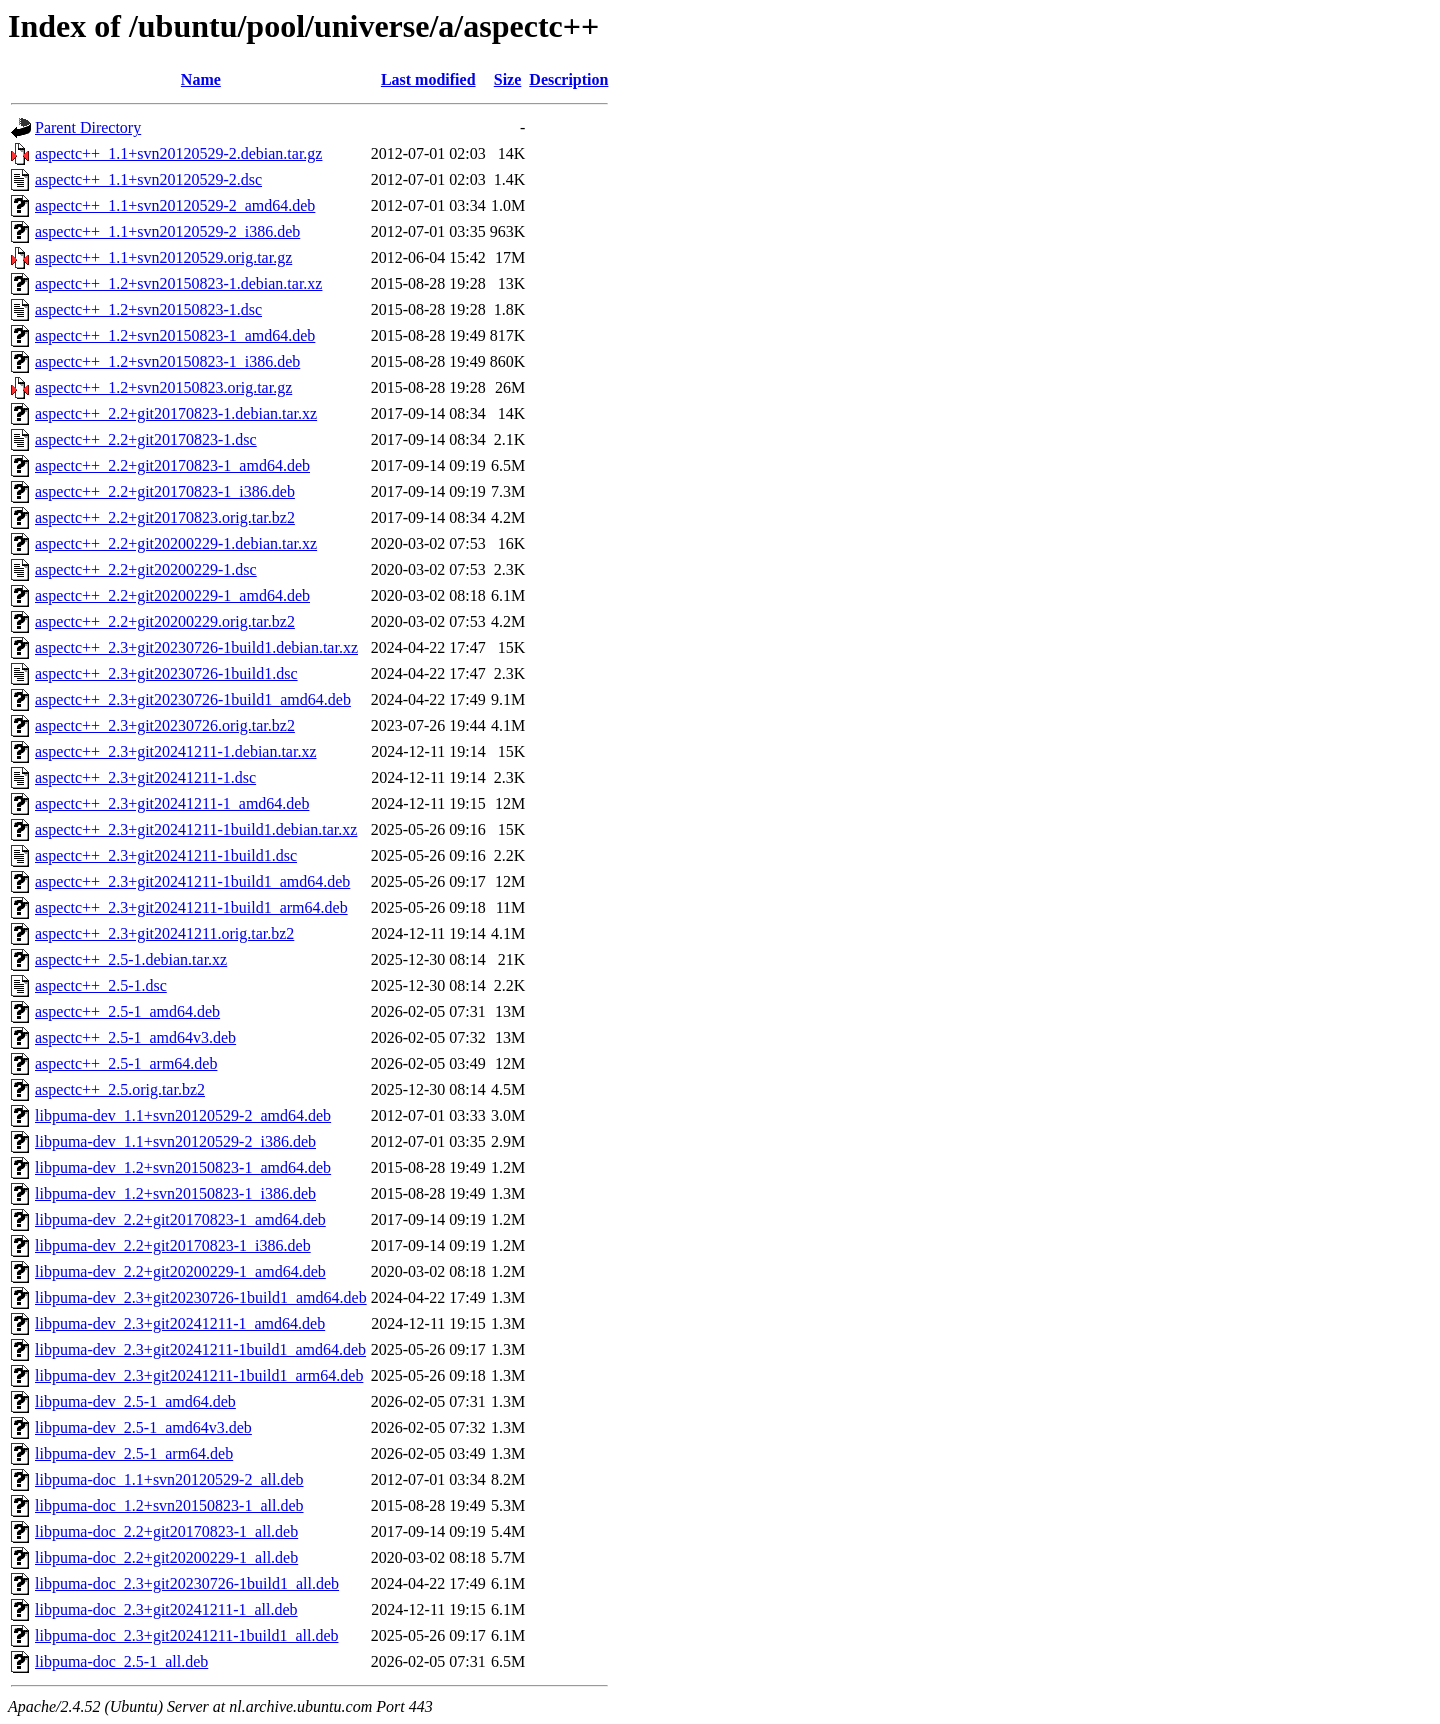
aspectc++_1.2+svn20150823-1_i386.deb (167, 361)
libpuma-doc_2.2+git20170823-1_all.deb (166, 1531)
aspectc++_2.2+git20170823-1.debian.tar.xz (176, 413)
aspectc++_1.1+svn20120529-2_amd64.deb (175, 205)
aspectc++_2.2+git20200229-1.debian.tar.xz (176, 543)
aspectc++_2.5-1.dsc (101, 985)
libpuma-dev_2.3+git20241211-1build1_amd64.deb (200, 1349)
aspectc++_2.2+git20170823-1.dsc (146, 439)
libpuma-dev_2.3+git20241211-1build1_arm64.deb (199, 1375)
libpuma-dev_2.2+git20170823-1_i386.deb (173, 1245)
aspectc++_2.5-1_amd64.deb (127, 1011)
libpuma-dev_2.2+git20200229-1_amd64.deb (180, 1271)
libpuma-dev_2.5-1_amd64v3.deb (143, 1427)
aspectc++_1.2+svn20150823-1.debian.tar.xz (178, 283)
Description (568, 79)
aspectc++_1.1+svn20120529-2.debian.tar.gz (178, 153)
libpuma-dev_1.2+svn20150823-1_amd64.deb (183, 1167)
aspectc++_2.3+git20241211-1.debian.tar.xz (176, 751)
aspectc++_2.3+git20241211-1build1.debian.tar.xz (196, 829)
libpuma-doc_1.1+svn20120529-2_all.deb (169, 1479)
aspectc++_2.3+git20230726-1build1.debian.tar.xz (196, 647)
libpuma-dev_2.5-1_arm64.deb (134, 1453)
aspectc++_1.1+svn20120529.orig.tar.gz (163, 257)
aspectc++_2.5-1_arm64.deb (126, 1063)
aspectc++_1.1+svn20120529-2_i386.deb (167, 231)
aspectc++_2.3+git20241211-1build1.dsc (166, 855)
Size (508, 79)
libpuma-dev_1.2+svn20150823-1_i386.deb (175, 1193)
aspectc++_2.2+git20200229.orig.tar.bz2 (165, 621)
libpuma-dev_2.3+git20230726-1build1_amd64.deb (201, 1297)
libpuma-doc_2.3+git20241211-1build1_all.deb (187, 1635)
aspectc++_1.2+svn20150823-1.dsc (148, 309)
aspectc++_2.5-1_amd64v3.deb (135, 1037)
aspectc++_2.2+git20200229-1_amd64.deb (172, 595)
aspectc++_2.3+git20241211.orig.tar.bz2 (164, 933)
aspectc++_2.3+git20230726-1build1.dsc (166, 673)
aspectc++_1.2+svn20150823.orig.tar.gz (163, 387)
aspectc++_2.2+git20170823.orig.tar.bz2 (165, 517)
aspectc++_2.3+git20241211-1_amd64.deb (172, 803)
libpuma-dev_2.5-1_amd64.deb (135, 1401)
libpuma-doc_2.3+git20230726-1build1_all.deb (187, 1583)
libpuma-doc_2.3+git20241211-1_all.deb (166, 1609)
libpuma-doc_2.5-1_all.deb (121, 1661)
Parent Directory (88, 127)
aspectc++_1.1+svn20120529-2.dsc (148, 179)
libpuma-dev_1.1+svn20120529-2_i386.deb (175, 1141)
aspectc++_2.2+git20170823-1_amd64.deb (172, 465)
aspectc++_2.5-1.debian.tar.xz (131, 959)
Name (201, 79)
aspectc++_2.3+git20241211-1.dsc (145, 777)
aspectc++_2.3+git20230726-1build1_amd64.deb (193, 699)
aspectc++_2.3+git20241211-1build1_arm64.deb (191, 907)
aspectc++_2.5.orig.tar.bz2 (120, 1089)
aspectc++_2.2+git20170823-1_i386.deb (165, 491)
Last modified (428, 79)
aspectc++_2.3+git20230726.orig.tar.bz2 (165, 725)
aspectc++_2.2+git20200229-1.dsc (146, 569)
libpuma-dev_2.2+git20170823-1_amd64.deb (180, 1219)
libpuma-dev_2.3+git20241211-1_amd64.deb (180, 1323)
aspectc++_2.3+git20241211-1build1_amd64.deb (192, 881)
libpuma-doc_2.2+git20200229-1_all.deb (166, 1557)
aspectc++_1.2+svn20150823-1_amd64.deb (175, 335)
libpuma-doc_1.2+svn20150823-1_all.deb (169, 1505)
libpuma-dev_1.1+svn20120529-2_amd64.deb (183, 1115)
